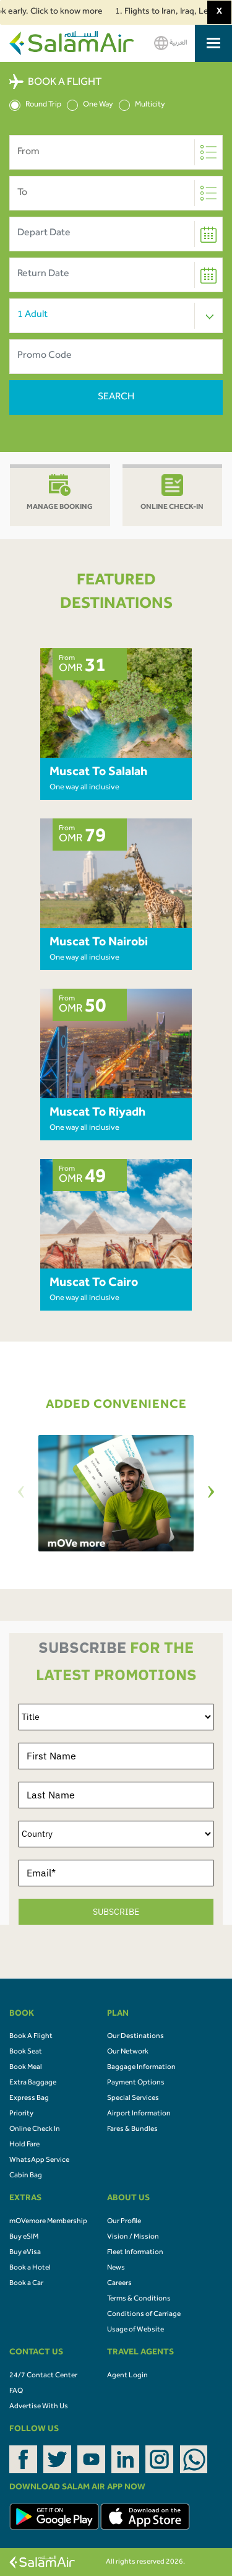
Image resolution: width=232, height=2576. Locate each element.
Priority (21, 2114)
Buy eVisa (25, 2253)
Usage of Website (135, 2330)
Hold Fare (24, 2145)
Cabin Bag (25, 2176)
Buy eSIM (23, 2237)
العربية (170, 43)
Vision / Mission (133, 2237)
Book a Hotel (30, 2268)
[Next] (211, 1493)
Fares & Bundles (132, 2129)
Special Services (133, 2098)
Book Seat (25, 2052)
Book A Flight (31, 2036)
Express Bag (29, 2098)
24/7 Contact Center (43, 2376)
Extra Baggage (32, 2083)
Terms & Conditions (139, 2299)
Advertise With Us (38, 2407)
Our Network (127, 2052)
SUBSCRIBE (116, 1911)
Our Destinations (135, 2036)
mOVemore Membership (48, 2222)
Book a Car (26, 2284)
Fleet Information (135, 2253)
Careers (119, 2284)
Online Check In (34, 2129)
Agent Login (127, 2376)
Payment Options (136, 2083)
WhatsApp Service (39, 2160)
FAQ (16, 2391)
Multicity (142, 105)
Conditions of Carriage (144, 2314)
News (116, 2268)
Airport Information (139, 2114)
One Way (90, 105)
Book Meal (25, 2067)
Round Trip (35, 105)
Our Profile (124, 2222)
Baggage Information (141, 2067)
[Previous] (21, 1493)
